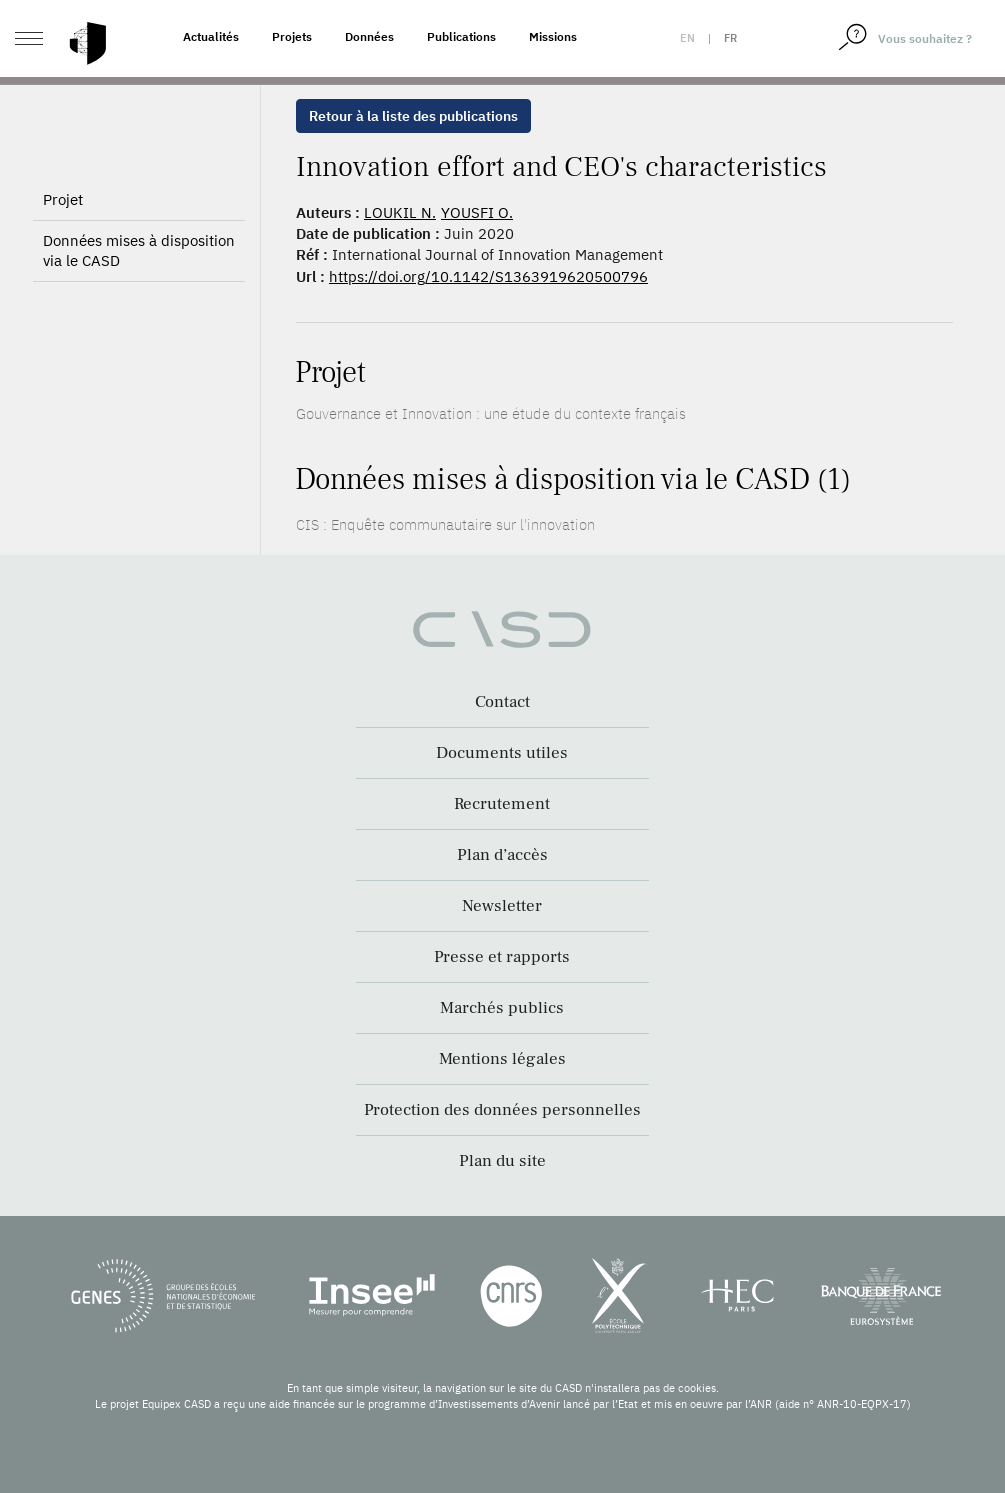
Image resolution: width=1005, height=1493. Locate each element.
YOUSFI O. (477, 212)
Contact (502, 702)
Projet (63, 251)
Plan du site (502, 1161)
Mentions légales (502, 1059)
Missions (553, 36)
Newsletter (502, 906)
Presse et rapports (502, 957)
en (687, 38)
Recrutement (502, 804)
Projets (292, 36)
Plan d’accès (502, 855)
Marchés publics (502, 1008)
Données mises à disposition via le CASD (139, 302)
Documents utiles (502, 753)
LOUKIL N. (400, 212)
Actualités (211, 36)
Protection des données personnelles (502, 1110)
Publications (461, 36)
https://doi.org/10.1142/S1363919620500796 (488, 276)
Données (369, 36)
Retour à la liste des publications (413, 116)
